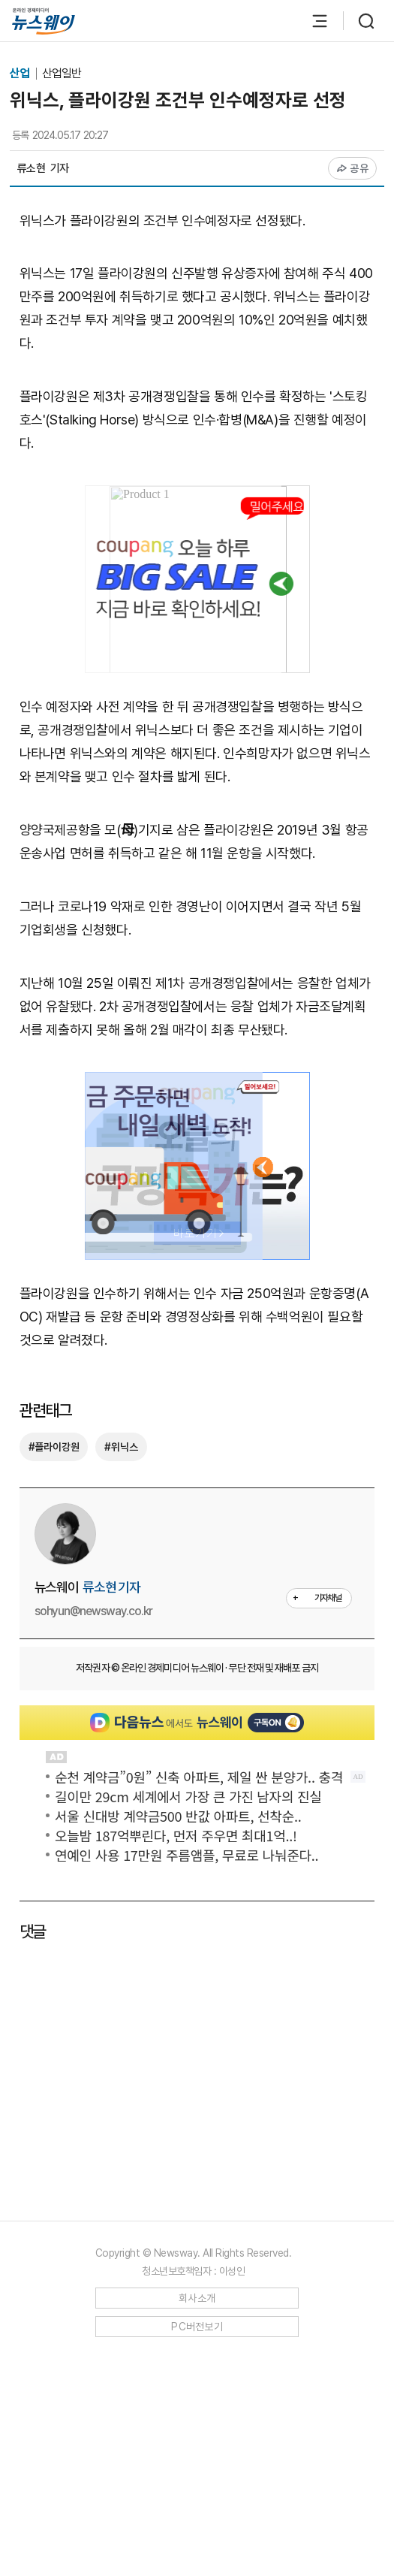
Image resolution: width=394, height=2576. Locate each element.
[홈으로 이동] (43, 21)
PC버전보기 (197, 2327)
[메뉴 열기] (312, 21)
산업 (21, 73)
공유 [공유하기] (352, 168)
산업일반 (61, 73)
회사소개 (197, 2298)
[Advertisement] (206, 2078)
